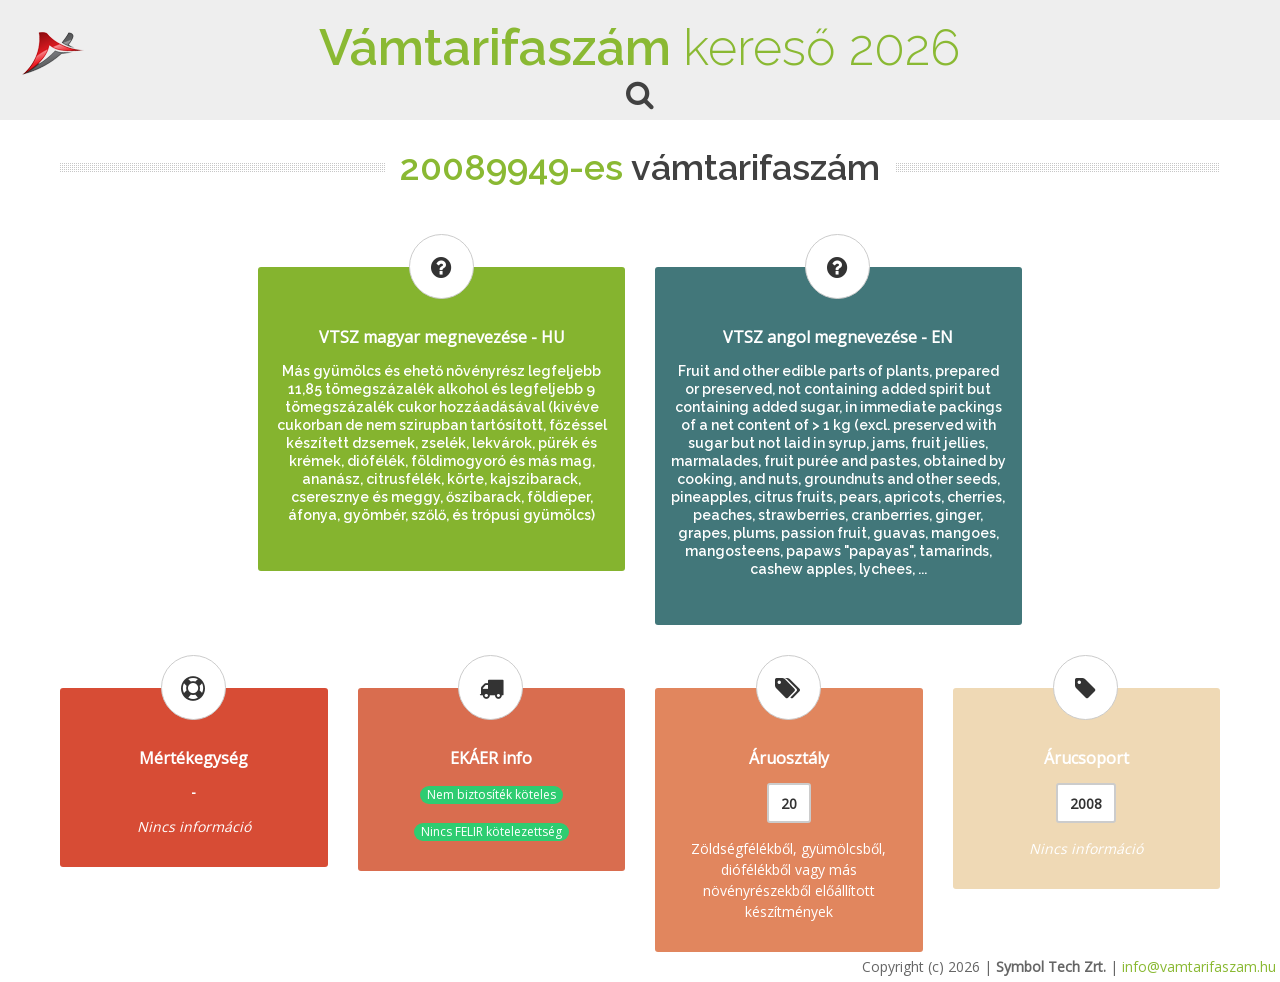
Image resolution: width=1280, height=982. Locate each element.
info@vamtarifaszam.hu (1199, 966)
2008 (1086, 803)
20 (789, 803)
